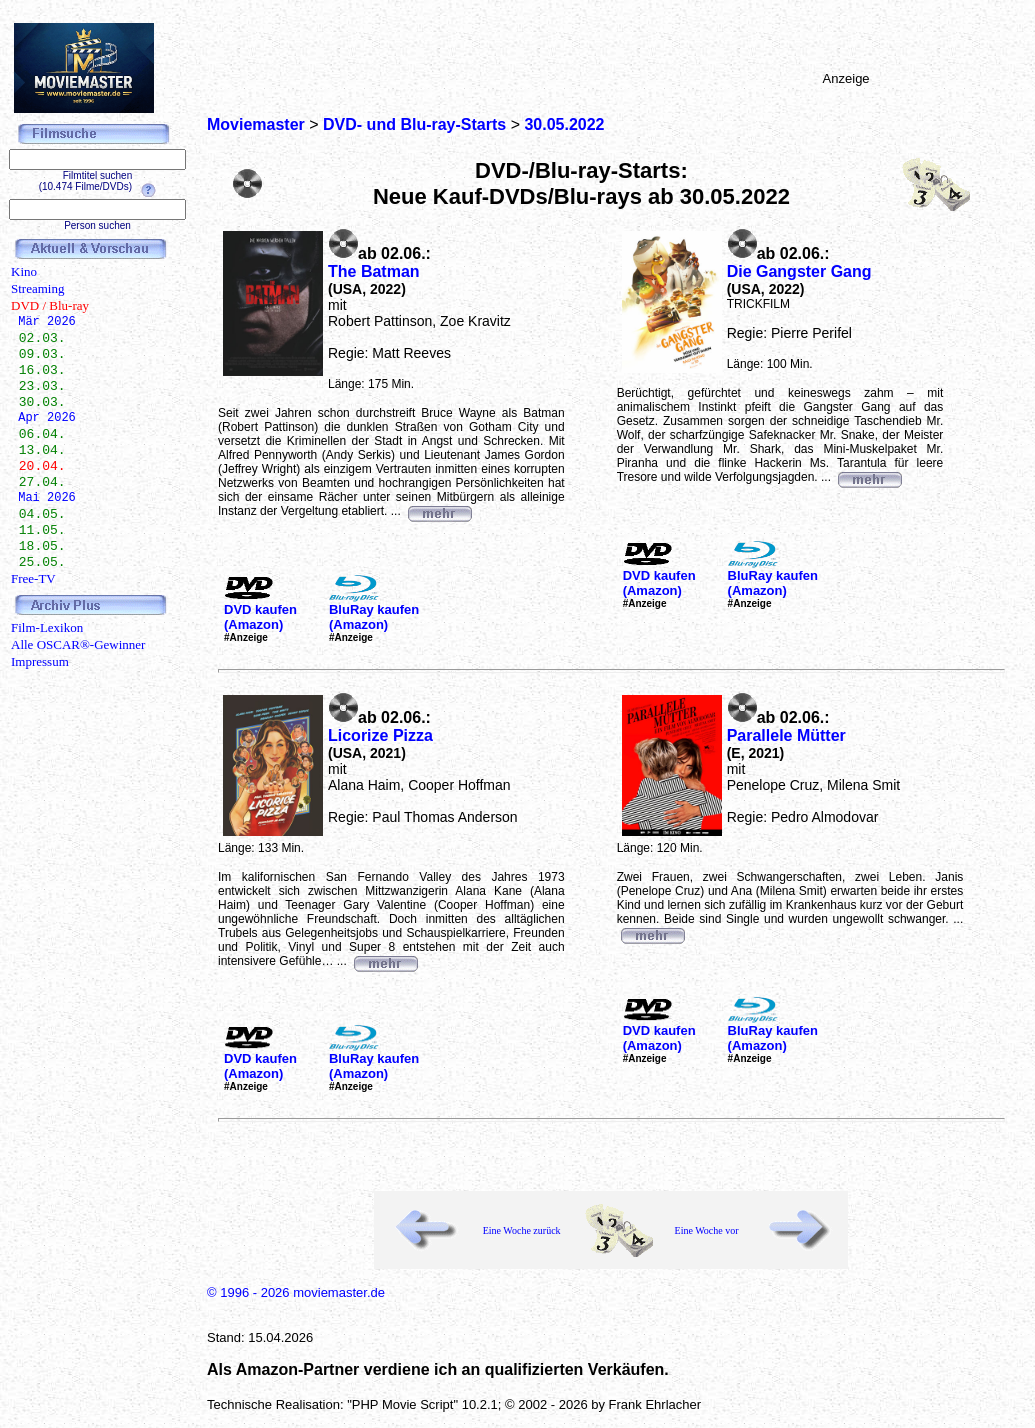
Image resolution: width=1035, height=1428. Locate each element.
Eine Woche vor (707, 1230)
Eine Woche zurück (522, 1230)
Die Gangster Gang (799, 271)
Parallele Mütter (786, 735)
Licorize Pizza (380, 735)
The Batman (374, 271)
